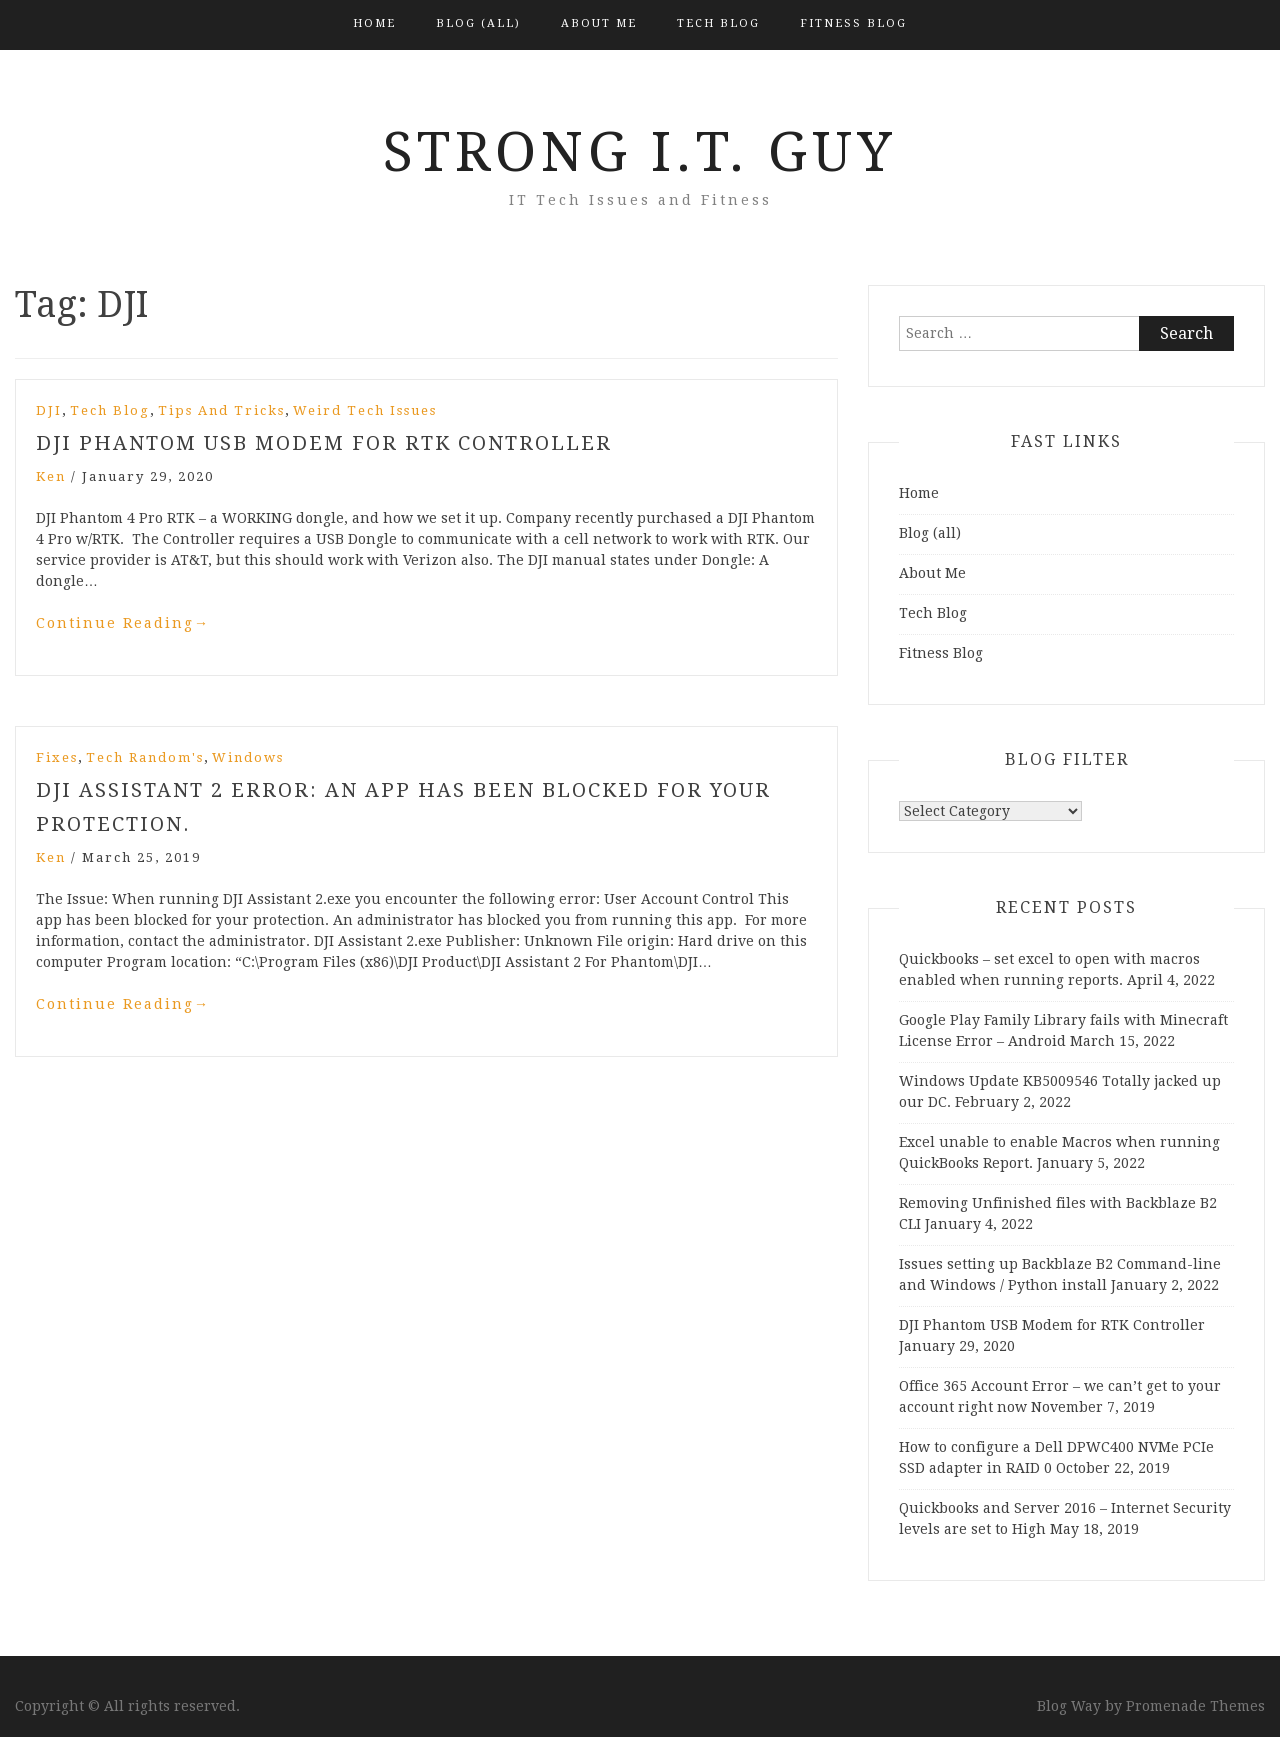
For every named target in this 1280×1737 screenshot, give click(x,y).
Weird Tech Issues (365, 410)
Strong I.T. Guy (640, 152)
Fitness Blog (853, 23)
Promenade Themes (1195, 1706)
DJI (49, 410)
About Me (599, 23)
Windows (248, 757)
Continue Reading (123, 623)
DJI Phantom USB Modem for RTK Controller (324, 443)
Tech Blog (718, 23)
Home (374, 23)
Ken (51, 476)
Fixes (57, 757)
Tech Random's (145, 757)
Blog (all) (478, 23)
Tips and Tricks (221, 410)
